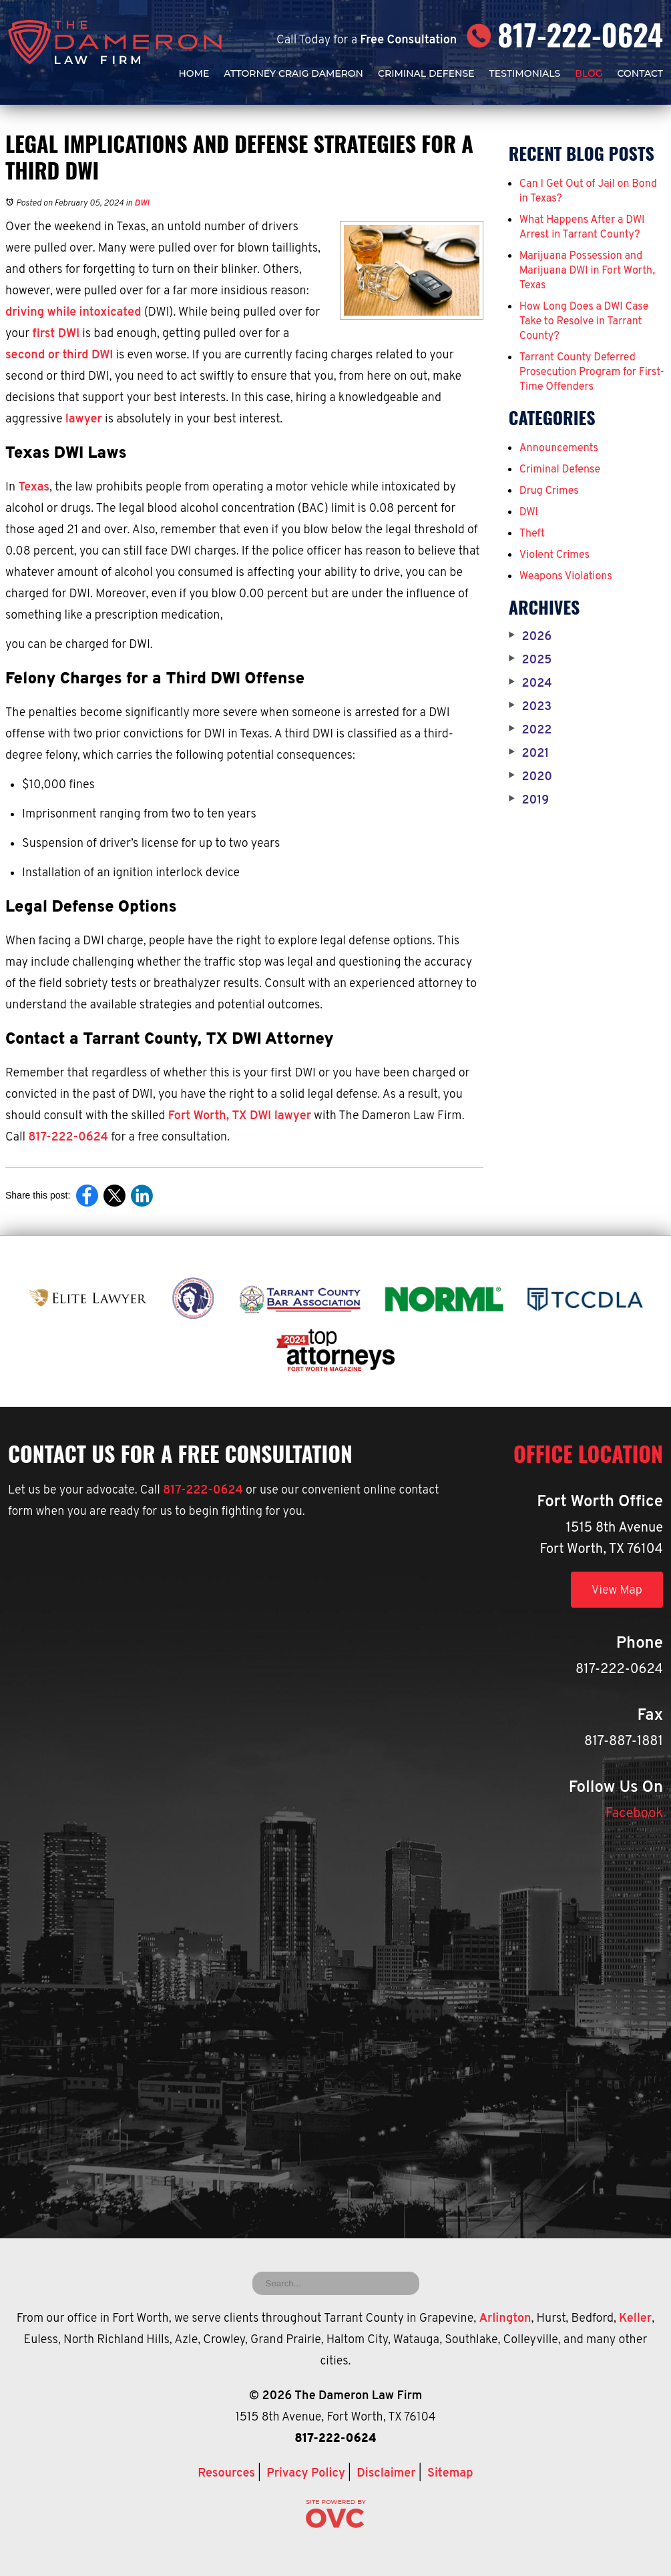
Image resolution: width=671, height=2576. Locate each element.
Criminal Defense (426, 73)
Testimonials (525, 73)
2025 (530, 660)
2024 (530, 684)
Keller (635, 2318)
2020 (530, 777)
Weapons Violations (565, 576)
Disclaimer (386, 2473)
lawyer (83, 419)
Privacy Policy (305, 2473)
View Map (617, 1590)
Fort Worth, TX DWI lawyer (239, 1116)
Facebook (634, 1814)
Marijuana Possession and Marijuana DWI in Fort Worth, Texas (587, 271)
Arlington (505, 2318)
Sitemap (450, 2473)
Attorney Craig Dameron (293, 73)
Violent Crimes (554, 555)
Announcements (558, 448)
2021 (529, 754)
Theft (532, 534)
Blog (588, 73)
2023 (530, 707)
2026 (530, 637)
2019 (529, 801)
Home (193, 73)
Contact (640, 73)
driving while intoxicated (73, 312)
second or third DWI (59, 355)
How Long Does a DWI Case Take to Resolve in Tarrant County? (584, 321)
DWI (141, 203)
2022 (530, 730)
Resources (226, 2473)
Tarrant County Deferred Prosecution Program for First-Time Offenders (591, 372)
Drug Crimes (549, 491)
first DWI (55, 334)
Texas (33, 487)
